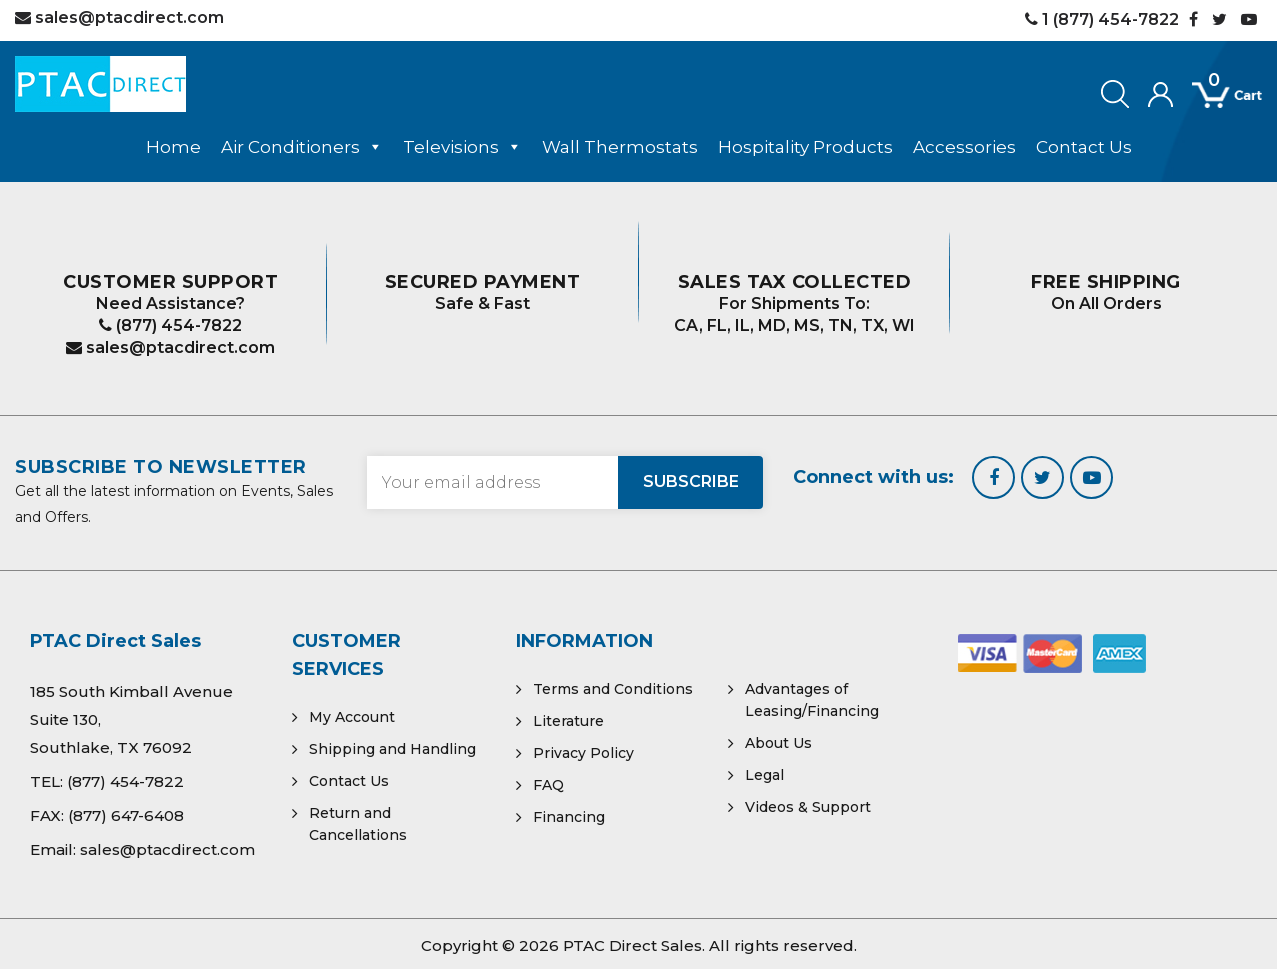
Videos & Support (808, 807)
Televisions (462, 147)
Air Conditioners (302, 147)
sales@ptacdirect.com (170, 347)
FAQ (548, 785)
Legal (764, 775)
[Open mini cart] (1213, 96)
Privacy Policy (583, 753)
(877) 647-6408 (126, 815)
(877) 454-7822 (170, 325)
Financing (569, 817)
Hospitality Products (805, 147)
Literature (568, 721)
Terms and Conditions (613, 689)
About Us (778, 743)
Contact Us (1084, 147)
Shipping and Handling (392, 749)
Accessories (964, 147)
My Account (352, 717)
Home (173, 147)
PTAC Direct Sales (632, 945)
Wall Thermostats (620, 147)
